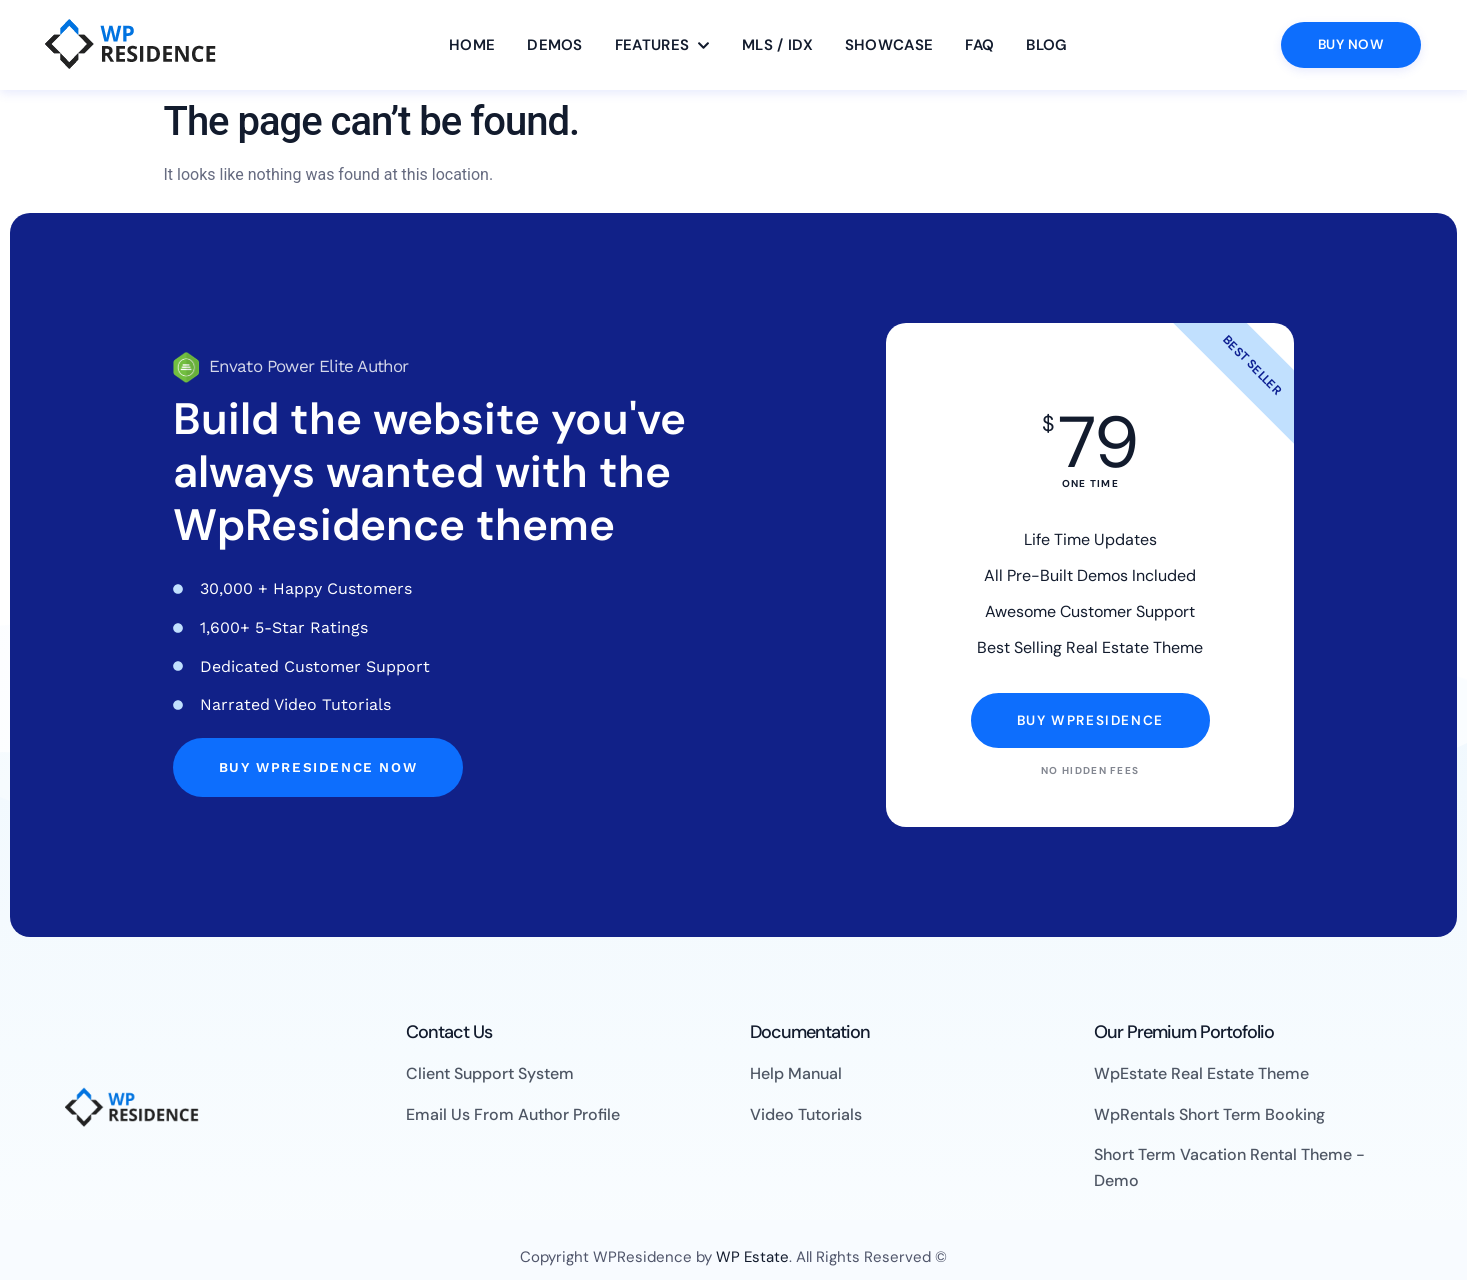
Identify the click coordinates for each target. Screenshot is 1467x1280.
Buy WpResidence (1090, 720)
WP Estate (752, 1257)
